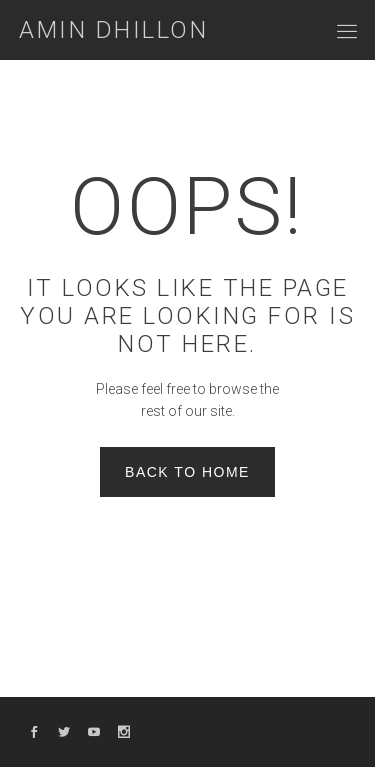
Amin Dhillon (113, 30)
